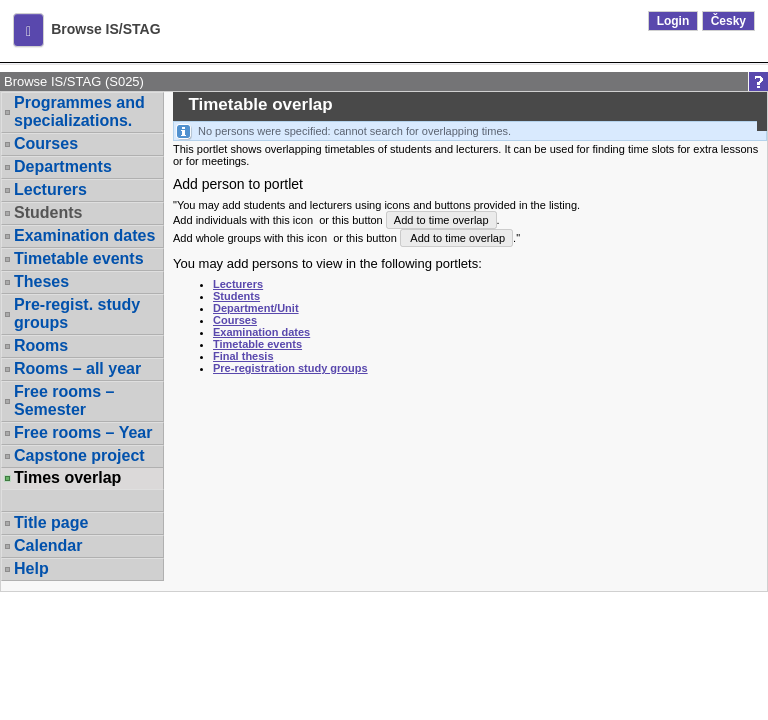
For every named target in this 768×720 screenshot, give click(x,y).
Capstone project (79, 455)
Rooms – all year (77, 368)
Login (673, 21)
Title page (51, 522)
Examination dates (84, 235)
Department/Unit (256, 308)
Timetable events (79, 258)
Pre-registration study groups (290, 368)
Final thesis (243, 356)
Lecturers (50, 189)
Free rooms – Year (83, 432)
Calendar (48, 545)
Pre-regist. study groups (77, 313)
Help (31, 568)
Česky (728, 21)
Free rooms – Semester (64, 400)
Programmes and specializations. (79, 111)
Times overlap (67, 478)
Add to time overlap (441, 220)
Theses (41, 281)
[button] (28, 30)
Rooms (41, 345)
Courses (46, 143)
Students (48, 212)
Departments (63, 166)
